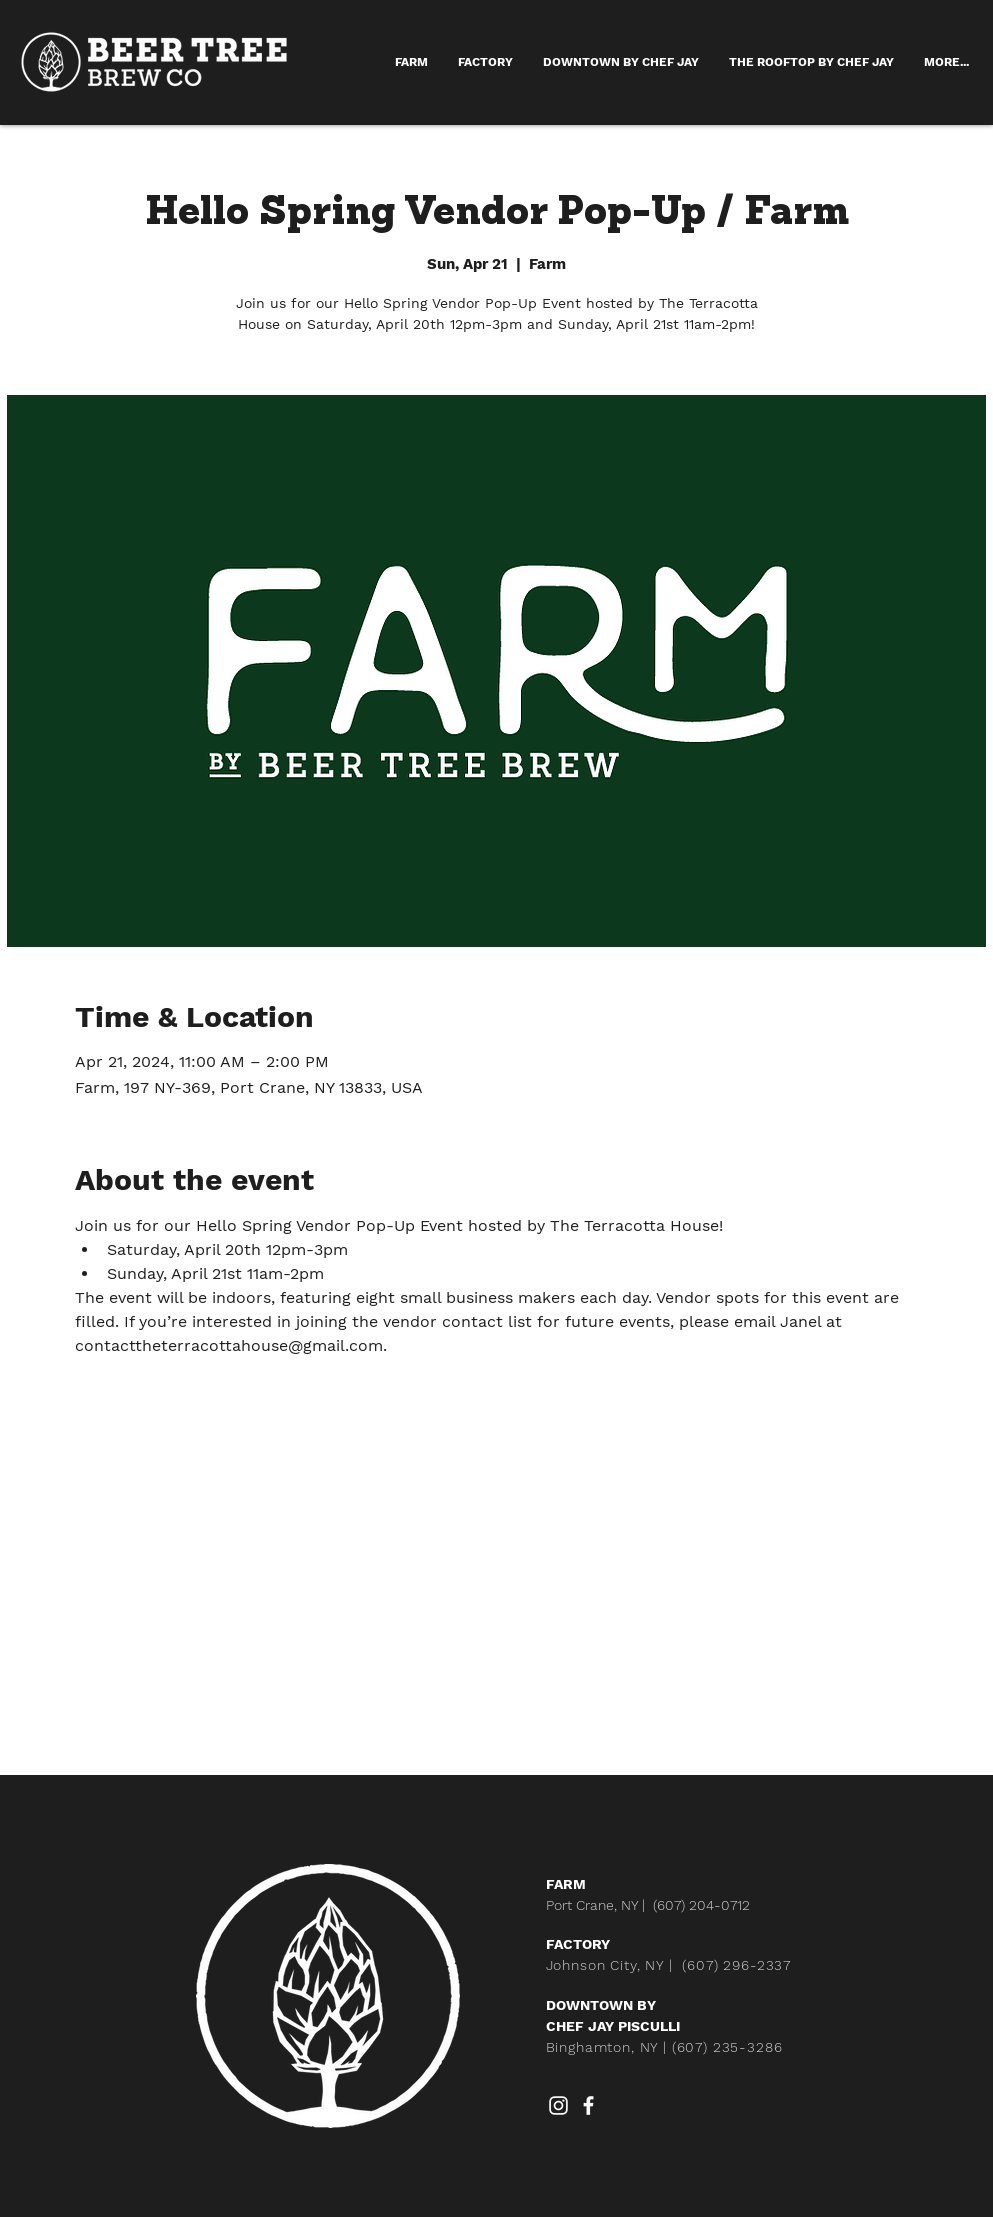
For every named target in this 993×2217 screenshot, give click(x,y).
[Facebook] (588, 2105)
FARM (566, 1884)
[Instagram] (558, 2105)
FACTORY (578, 1944)
